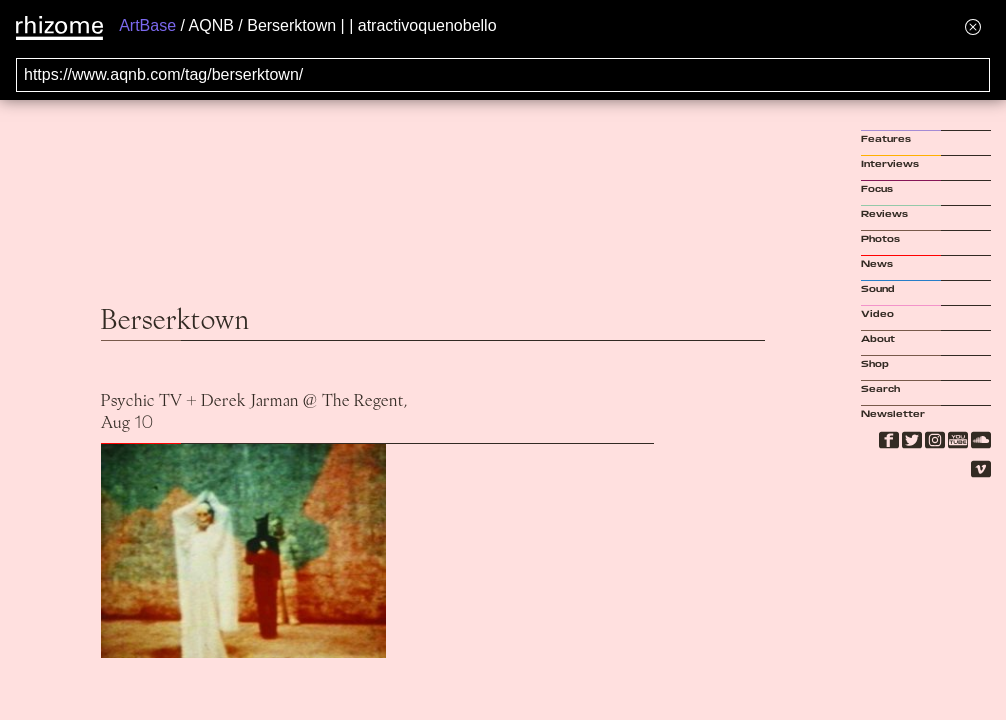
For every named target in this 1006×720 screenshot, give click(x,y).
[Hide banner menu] (973, 26)
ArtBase (147, 25)
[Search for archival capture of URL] (503, 75)
